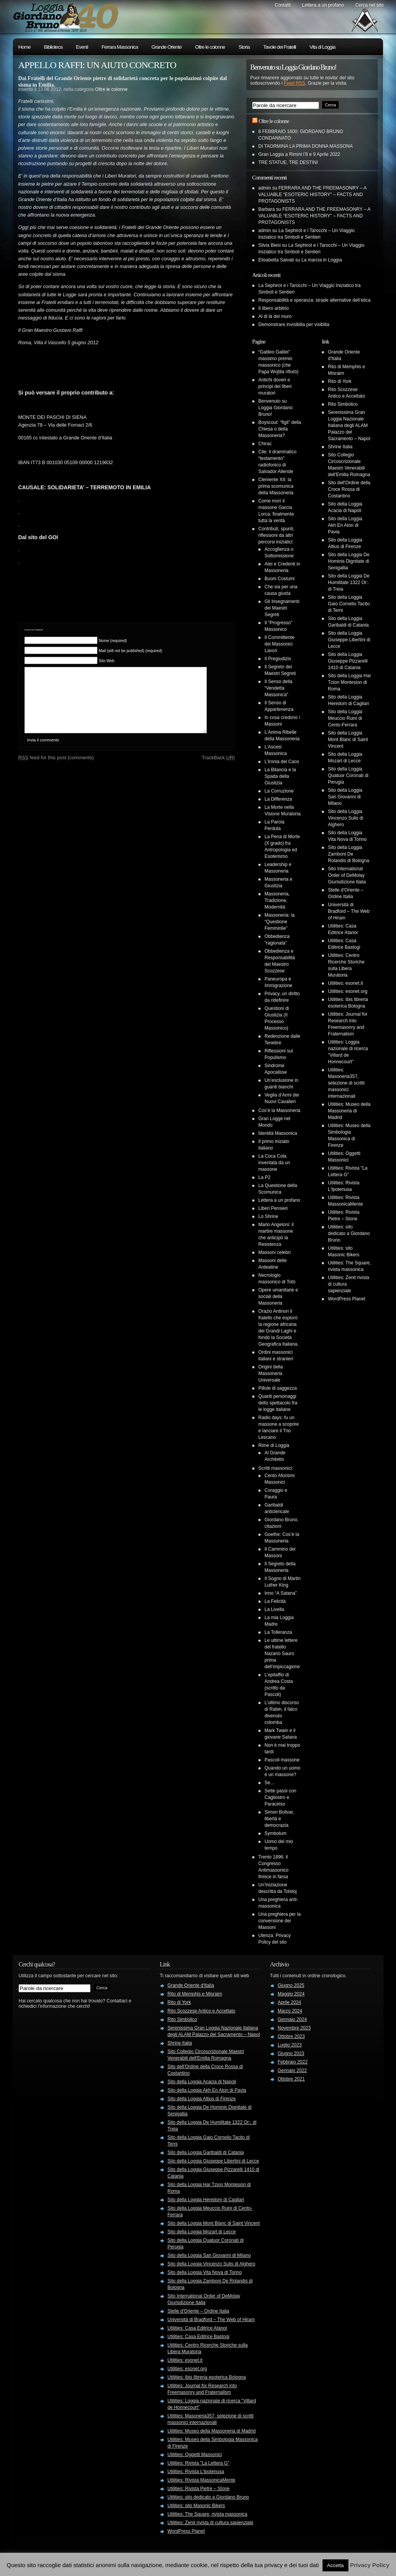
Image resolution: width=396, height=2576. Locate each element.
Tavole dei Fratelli (279, 47)
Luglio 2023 (290, 2045)
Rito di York (340, 381)
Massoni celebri (274, 1252)
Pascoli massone (282, 1760)
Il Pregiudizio (278, 658)
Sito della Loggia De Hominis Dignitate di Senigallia (348, 561)
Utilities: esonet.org (347, 991)
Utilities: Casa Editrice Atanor (197, 2328)
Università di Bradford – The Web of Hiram (349, 911)
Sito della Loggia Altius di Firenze (201, 2098)
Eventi (82, 47)
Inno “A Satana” (281, 1593)
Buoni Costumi (280, 578)
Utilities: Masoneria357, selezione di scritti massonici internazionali (346, 1083)
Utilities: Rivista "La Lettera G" (198, 2463)
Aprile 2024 (289, 2002)
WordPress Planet (346, 1299)
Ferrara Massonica (119, 47)
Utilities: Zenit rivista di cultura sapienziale (210, 2522)
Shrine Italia (340, 446)
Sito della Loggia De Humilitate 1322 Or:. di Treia (348, 582)
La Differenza (278, 799)
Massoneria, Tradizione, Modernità (277, 900)
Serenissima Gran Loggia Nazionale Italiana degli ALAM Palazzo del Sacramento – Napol (349, 425)
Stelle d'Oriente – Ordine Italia (198, 2311)
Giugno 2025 (291, 1985)
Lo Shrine (268, 1216)
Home (24, 47)
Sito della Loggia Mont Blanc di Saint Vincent (348, 739)
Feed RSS (294, 83)
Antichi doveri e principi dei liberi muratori (275, 386)
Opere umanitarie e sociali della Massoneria (278, 1296)
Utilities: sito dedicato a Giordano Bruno (349, 1233)
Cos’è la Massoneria (279, 1110)
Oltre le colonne (210, 47)
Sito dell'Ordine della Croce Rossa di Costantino (349, 489)
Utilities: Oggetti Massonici (194, 2454)
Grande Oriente (167, 47)
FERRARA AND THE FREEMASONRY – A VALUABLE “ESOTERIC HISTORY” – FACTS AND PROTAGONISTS (312, 194)
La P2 (264, 1177)
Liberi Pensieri (273, 1208)
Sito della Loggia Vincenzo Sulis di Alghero (345, 818)
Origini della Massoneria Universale (270, 1373)
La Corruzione (279, 791)
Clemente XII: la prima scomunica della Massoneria (276, 486)
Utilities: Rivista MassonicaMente (201, 2480)
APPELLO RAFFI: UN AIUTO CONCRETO (97, 65)
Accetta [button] (335, 2565)
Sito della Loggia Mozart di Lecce (201, 2231)
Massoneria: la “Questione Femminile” (280, 921)
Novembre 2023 (294, 2028)
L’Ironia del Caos (282, 761)
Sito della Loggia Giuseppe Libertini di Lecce (349, 639)
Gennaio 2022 (292, 2070)
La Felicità (275, 1601)
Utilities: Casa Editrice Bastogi (198, 2336)
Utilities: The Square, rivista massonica (207, 2514)
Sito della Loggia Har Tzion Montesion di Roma (349, 682)
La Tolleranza (278, 1632)
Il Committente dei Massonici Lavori (279, 644)
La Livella (274, 1609)
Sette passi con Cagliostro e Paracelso (280, 1797)
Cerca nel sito (369, 5)
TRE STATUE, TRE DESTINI (288, 162)
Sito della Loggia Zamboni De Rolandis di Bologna (348, 854)
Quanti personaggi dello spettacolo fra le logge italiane (277, 1403)
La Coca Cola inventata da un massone (274, 1162)
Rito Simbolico (343, 404)
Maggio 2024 (291, 1994)
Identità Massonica (277, 1133)
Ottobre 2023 (291, 2036)
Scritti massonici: (275, 1468)
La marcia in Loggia (321, 260)
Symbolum (276, 1833)
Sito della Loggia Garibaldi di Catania (205, 2152)
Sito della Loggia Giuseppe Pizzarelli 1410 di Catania (348, 661)
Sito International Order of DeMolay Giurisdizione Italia (347, 875)
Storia (244, 47)
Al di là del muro (275, 316)
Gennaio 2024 (292, 2019)
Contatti (282, 5)
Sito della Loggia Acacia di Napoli (201, 2081)
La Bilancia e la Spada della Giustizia (280, 776)
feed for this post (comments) (56, 769)
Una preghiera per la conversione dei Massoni (279, 1921)
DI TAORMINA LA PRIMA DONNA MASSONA (305, 146)
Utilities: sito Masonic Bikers (196, 2505)
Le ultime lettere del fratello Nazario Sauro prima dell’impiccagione (282, 1653)
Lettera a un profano (323, 5)
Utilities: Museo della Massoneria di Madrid (349, 1111)
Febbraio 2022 (292, 2062)
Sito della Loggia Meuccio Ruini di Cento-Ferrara (345, 718)
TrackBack (218, 769)
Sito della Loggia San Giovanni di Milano (345, 796)
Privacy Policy (369, 2565)
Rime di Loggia (273, 1445)
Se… (270, 1782)
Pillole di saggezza (277, 1388)
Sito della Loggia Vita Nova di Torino (204, 2272)
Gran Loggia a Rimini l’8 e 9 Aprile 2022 (299, 154)
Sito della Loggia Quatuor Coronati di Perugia (348, 775)
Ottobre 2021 (291, 2079)
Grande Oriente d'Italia (190, 1985)
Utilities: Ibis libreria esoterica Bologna (206, 2377)
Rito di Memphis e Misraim (194, 1994)
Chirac (265, 443)
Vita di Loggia (322, 47)
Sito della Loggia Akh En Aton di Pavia (345, 525)
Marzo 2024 (290, 2011)
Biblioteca (53, 47)
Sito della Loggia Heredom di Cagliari (205, 2199)
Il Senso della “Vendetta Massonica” (278, 688)
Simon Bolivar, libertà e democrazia (279, 1818)
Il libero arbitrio (273, 308)
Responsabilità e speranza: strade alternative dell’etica (314, 300)
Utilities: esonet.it (345, 983)
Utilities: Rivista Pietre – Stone (198, 2488)
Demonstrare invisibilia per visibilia (293, 324)
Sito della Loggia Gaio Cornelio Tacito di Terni (349, 603)
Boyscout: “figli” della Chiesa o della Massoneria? (279, 429)
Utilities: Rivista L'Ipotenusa (195, 2471)
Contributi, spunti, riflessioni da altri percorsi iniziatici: (276, 535)
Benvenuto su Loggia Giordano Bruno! (275, 407)
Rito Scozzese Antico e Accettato (201, 2011)
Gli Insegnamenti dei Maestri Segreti (282, 608)
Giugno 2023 (291, 2053)
